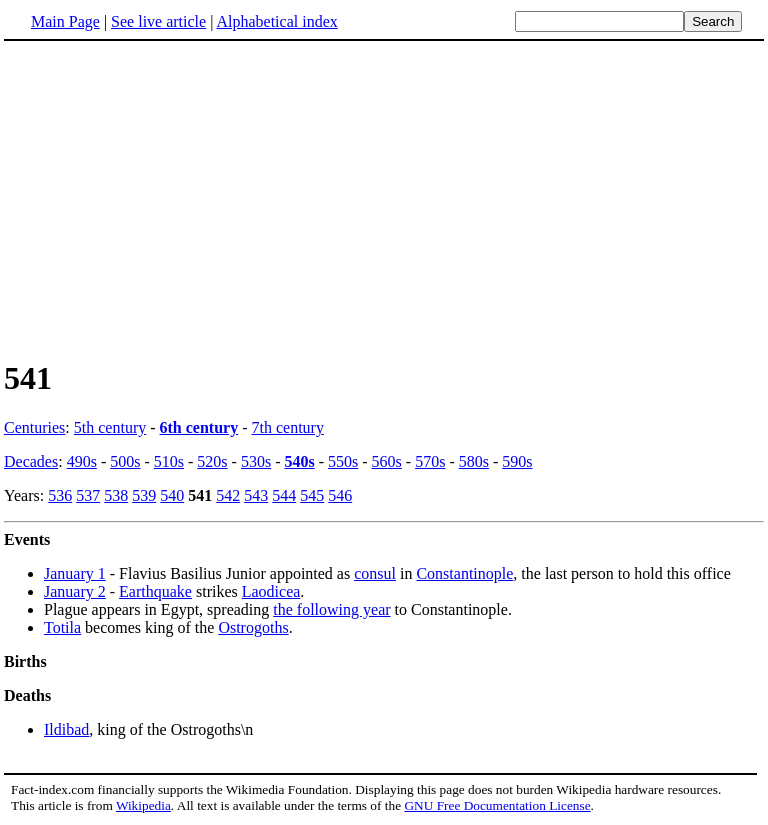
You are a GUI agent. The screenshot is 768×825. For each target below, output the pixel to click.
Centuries (34, 427)
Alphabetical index (276, 21)
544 (284, 495)
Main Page (65, 21)
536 (60, 495)
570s (430, 461)
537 (88, 495)
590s (517, 461)
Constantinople (464, 573)
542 (228, 495)
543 (256, 495)
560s (387, 461)
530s (256, 461)
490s (82, 461)
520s (212, 461)
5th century (110, 427)
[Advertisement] (384, 199)
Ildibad (66, 729)
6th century (199, 427)
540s (299, 461)
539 (144, 495)
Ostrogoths (253, 627)
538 (116, 495)
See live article (158, 21)
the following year (331, 609)
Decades (31, 461)
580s (474, 461)
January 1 (75, 573)
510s (169, 461)
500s (125, 461)
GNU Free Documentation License (497, 805)
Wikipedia (143, 805)
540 (172, 495)
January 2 (75, 591)
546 (340, 495)
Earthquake (155, 591)
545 (312, 495)
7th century (288, 427)
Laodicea (271, 591)
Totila (62, 627)
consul (375, 573)
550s (343, 461)
